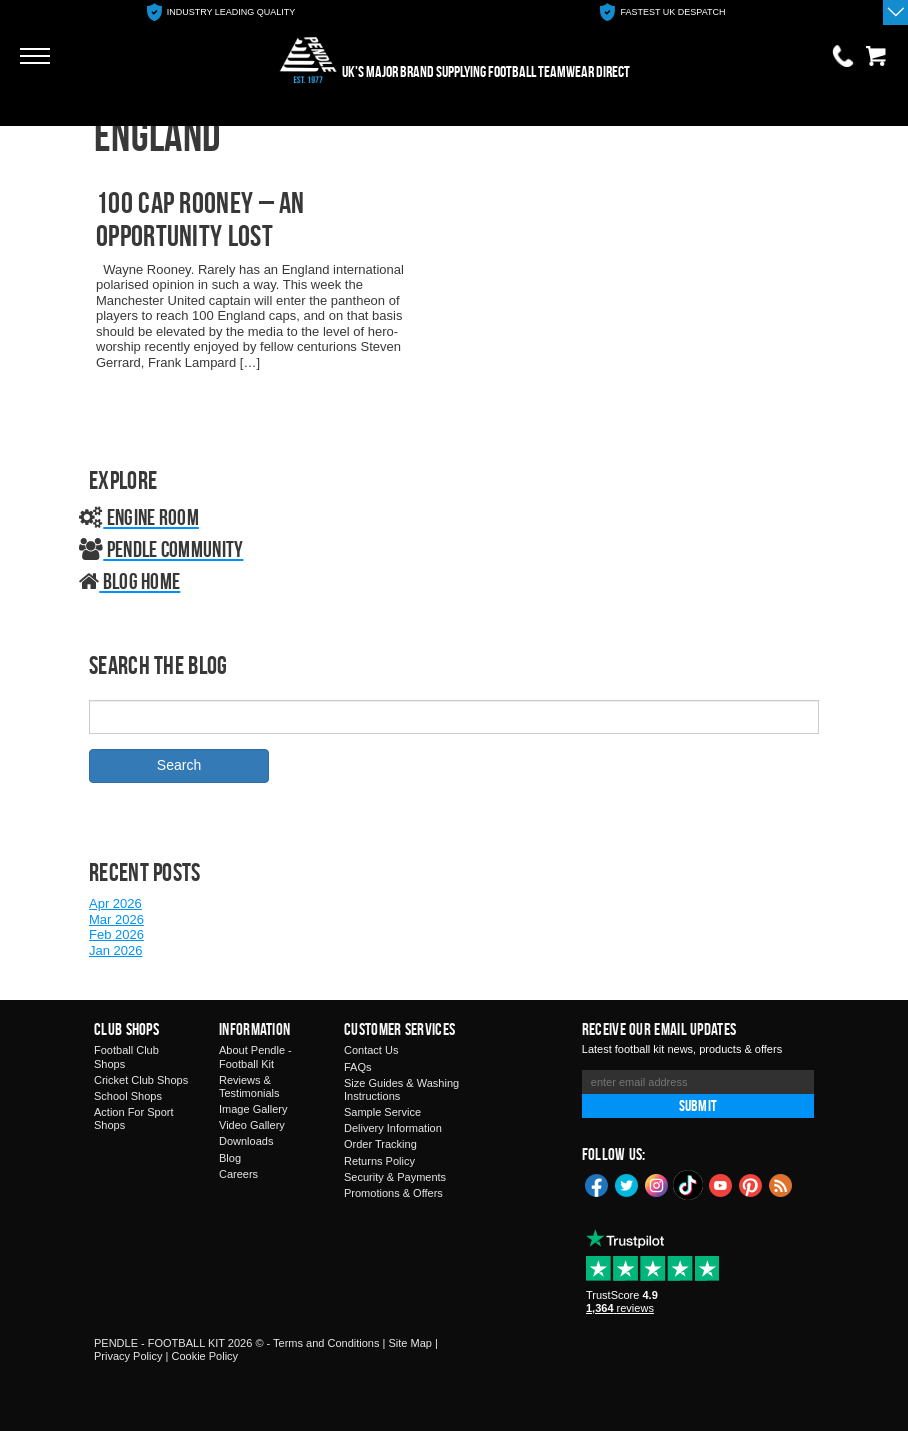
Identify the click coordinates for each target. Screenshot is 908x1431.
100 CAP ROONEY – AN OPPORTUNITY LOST (200, 218)
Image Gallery (253, 1109)
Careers (238, 1174)
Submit (698, 1105)
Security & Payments (395, 1177)
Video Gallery (252, 1125)
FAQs (358, 1067)
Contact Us (371, 1050)
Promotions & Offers (393, 1193)
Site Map (409, 1343)
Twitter (627, 1184)
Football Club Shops (126, 1056)
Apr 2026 (115, 903)
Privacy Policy (128, 1356)
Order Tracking (380, 1144)
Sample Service (382, 1112)
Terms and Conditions (326, 1343)
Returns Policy (379, 1161)
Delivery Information (393, 1128)
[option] (221, 12)
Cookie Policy (204, 1356)
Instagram (657, 1184)
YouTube (721, 1184)
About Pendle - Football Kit (255, 1056)
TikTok (689, 1185)
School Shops (128, 1096)
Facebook (597, 1184)
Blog (230, 1158)
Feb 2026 (116, 934)
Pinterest (751, 1184)
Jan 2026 (116, 950)
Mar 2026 (116, 919)
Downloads (246, 1141)
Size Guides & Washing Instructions (401, 1089)
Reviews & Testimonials (249, 1086)
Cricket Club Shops (141, 1080)
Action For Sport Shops (133, 1118)
